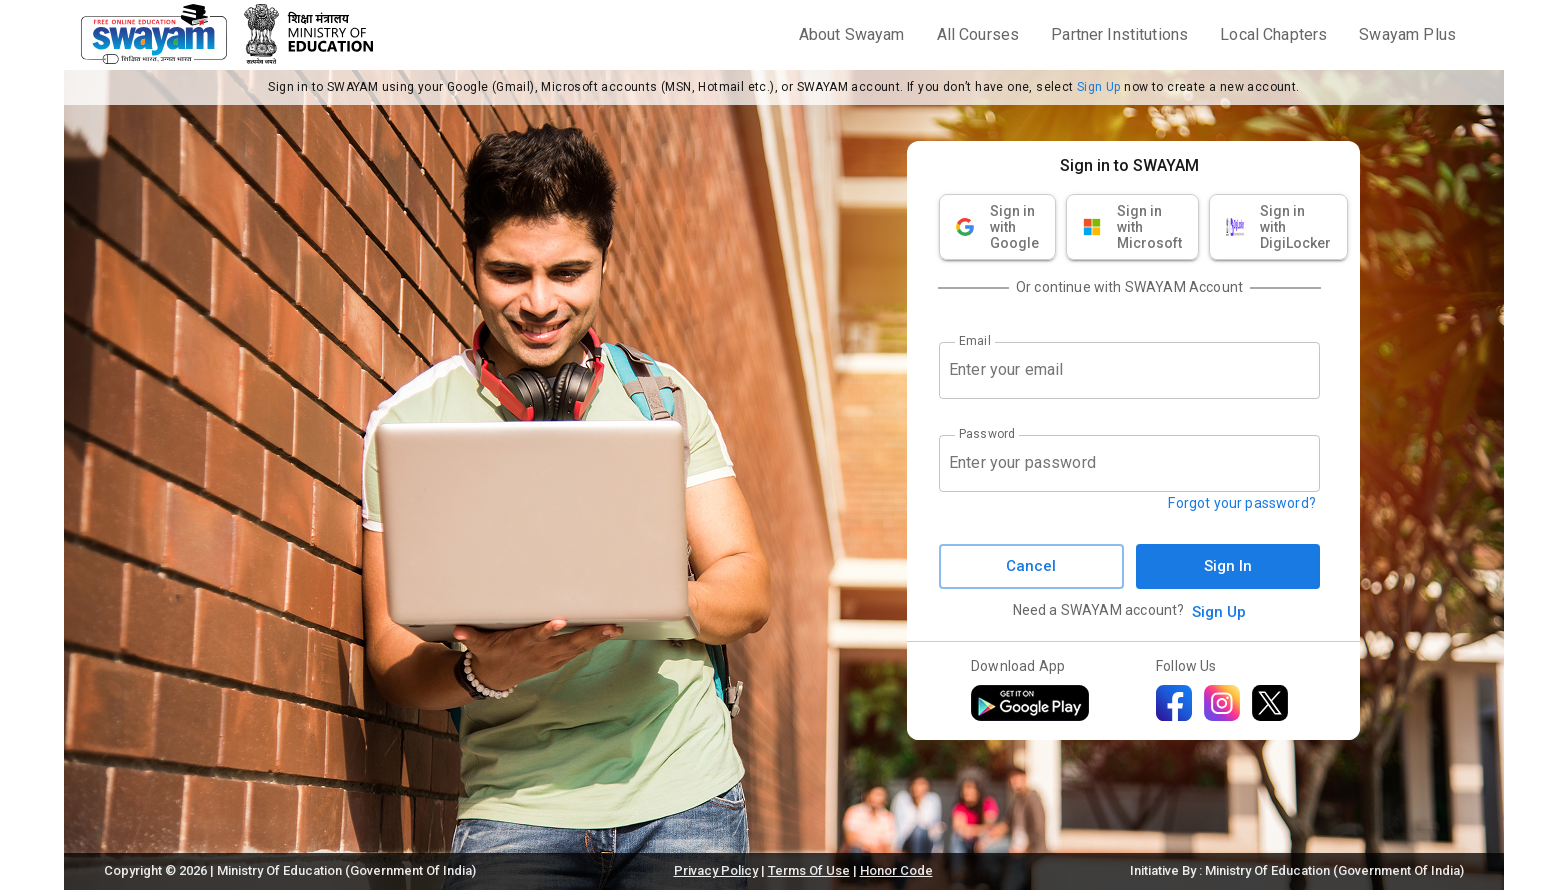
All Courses (978, 34)
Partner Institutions (1119, 34)
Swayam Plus (1407, 34)
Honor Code (896, 870)
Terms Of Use (809, 870)
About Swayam (852, 34)
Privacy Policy (716, 870)
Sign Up (1099, 87)
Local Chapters (1273, 34)
